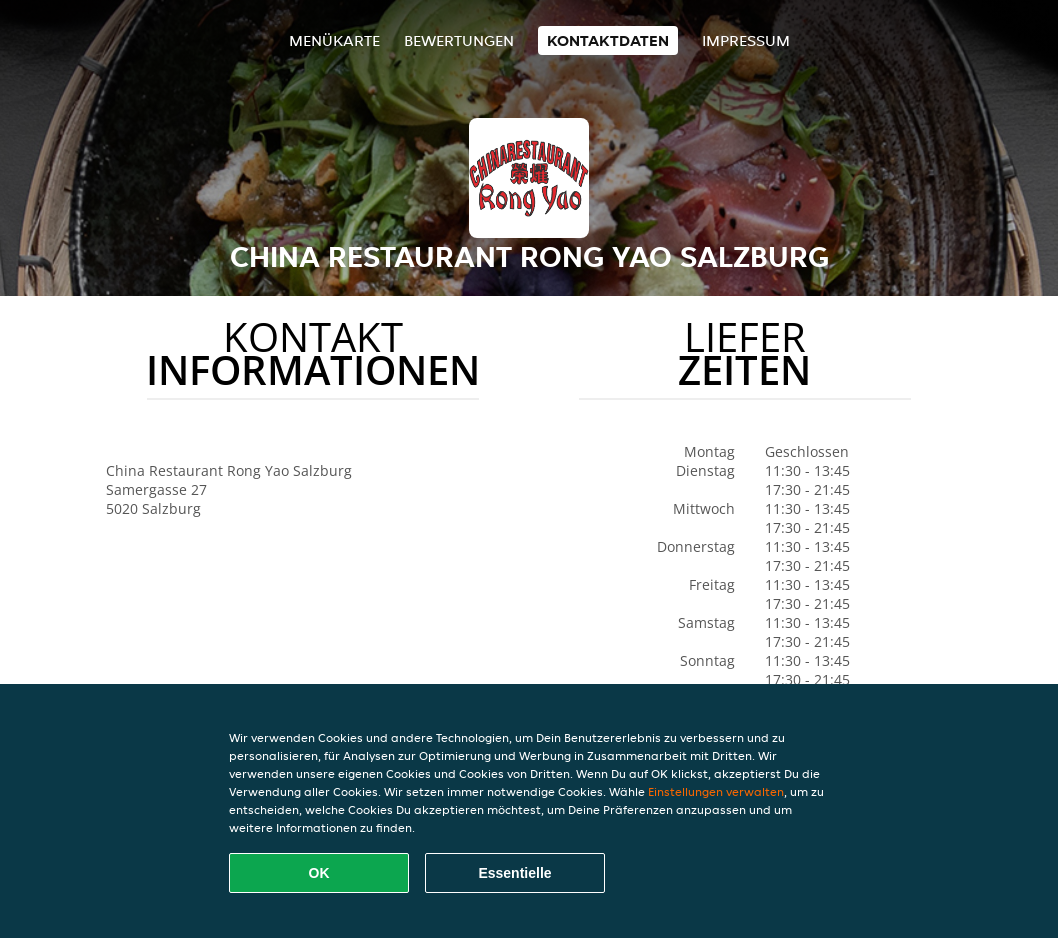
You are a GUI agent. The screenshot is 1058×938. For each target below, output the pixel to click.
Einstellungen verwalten (716, 791)
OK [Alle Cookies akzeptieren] (319, 873)
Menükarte (334, 40)
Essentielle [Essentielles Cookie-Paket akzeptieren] (514, 873)
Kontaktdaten (608, 40)
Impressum (746, 40)
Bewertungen (459, 40)
